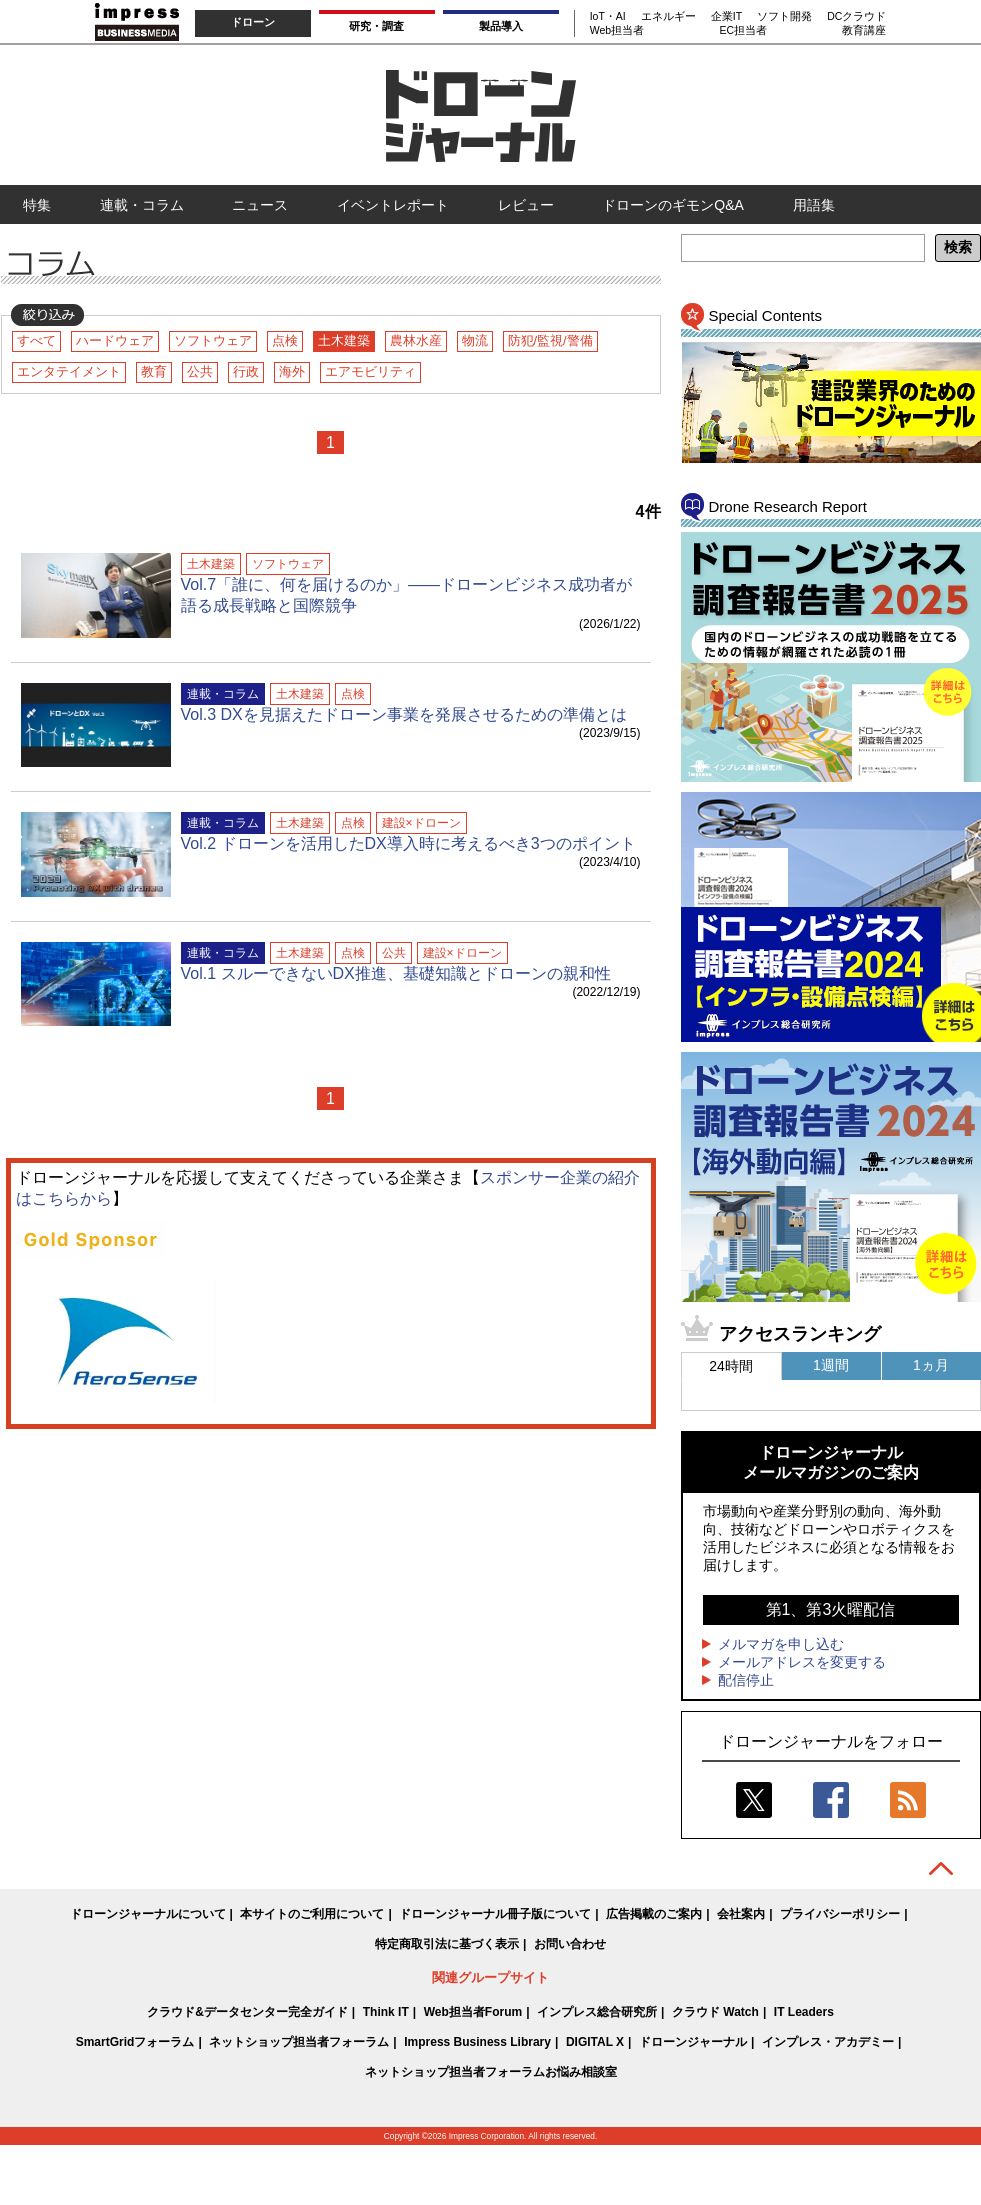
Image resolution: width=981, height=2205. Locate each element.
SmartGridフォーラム (135, 2042)
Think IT (386, 2012)
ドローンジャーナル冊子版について (495, 1914)
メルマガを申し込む (781, 1644)
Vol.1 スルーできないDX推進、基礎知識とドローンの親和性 (396, 973)
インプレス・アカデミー (828, 2042)
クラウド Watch (715, 2012)
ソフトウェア (213, 340)
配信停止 (746, 1680)
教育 (154, 371)
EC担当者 (743, 30)
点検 (285, 340)
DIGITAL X (595, 2042)
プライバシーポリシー (840, 1914)
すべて (36, 340)
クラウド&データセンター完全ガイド (247, 2012)
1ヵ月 (931, 1365)
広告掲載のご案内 (654, 1914)
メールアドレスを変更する (802, 1662)
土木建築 (344, 340)
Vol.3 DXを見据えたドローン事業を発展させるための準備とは (404, 714)
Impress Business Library (477, 2042)
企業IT (726, 16)
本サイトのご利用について (312, 1914)
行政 (246, 371)
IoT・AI (608, 16)
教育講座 (864, 30)
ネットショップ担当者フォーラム (299, 2042)
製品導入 (501, 26)
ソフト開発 (784, 16)
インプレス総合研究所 (597, 2012)
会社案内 (741, 1914)
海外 (292, 371)
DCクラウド (856, 16)
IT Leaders (804, 2012)
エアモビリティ (370, 371)
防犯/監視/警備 (550, 340)
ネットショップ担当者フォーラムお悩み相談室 (491, 2072)
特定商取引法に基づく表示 (447, 1944)
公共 (200, 371)
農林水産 (416, 340)
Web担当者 (617, 30)
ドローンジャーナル (693, 2042)
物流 (475, 340)
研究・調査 (376, 26)
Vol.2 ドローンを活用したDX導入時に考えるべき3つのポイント (408, 843)
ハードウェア (115, 340)
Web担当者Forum (473, 2012)
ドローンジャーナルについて (148, 1914)
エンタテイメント (69, 371)
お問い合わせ (570, 1944)
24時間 (731, 1366)
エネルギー (668, 16)
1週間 (831, 1365)
